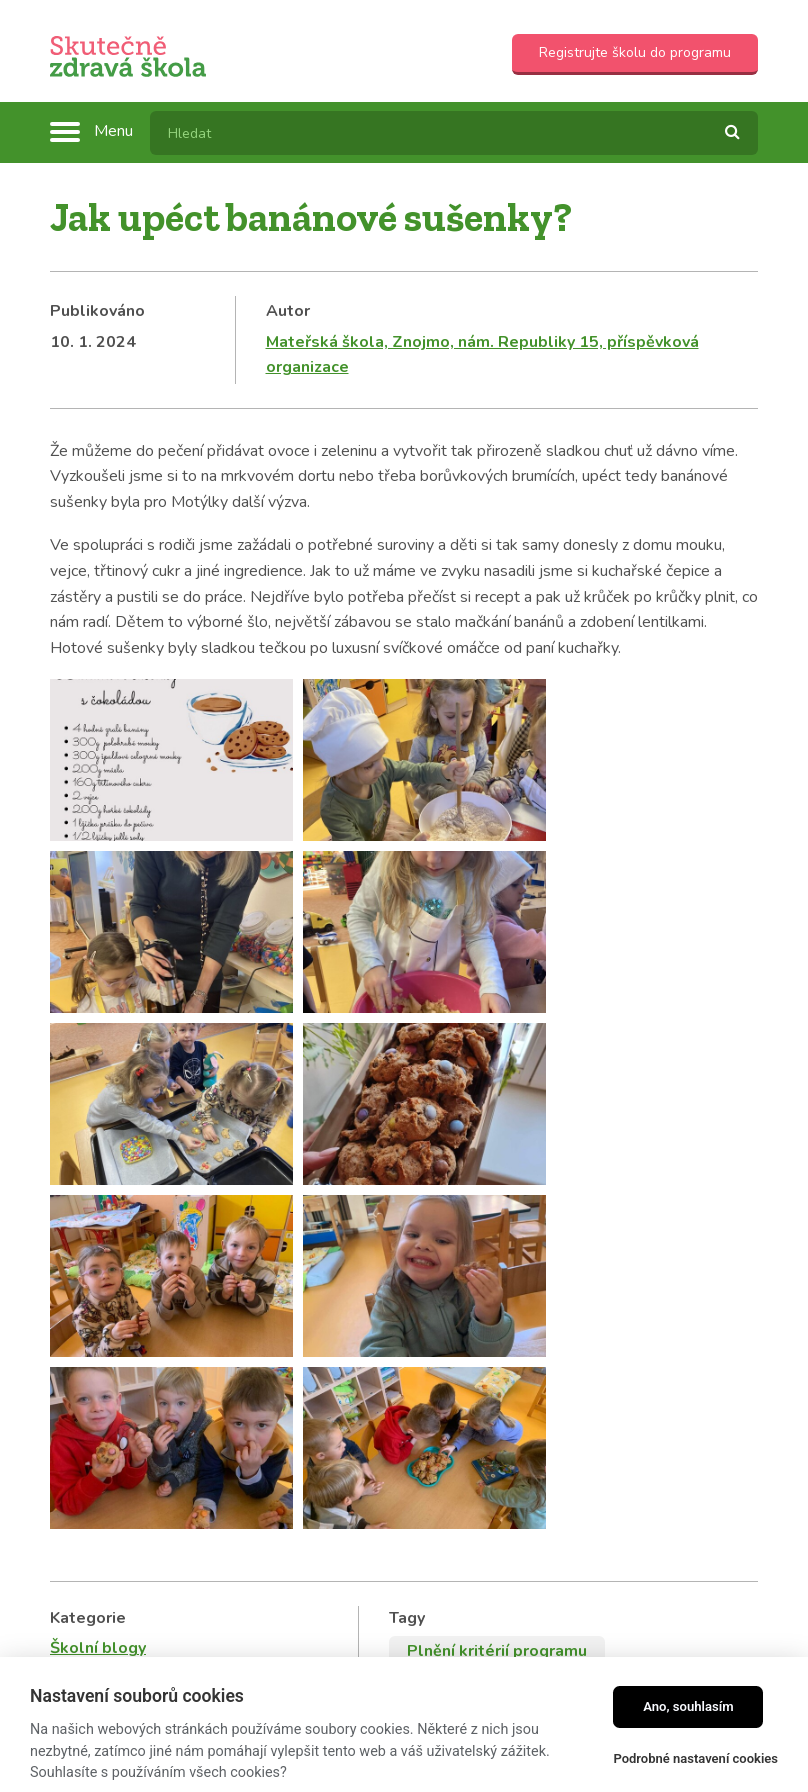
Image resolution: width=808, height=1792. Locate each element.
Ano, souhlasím (688, 1706)
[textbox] (454, 133)
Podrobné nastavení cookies (695, 1758)
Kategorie (88, 1127)
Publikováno (97, 311)
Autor (288, 311)
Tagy (407, 1127)
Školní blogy (98, 1158)
